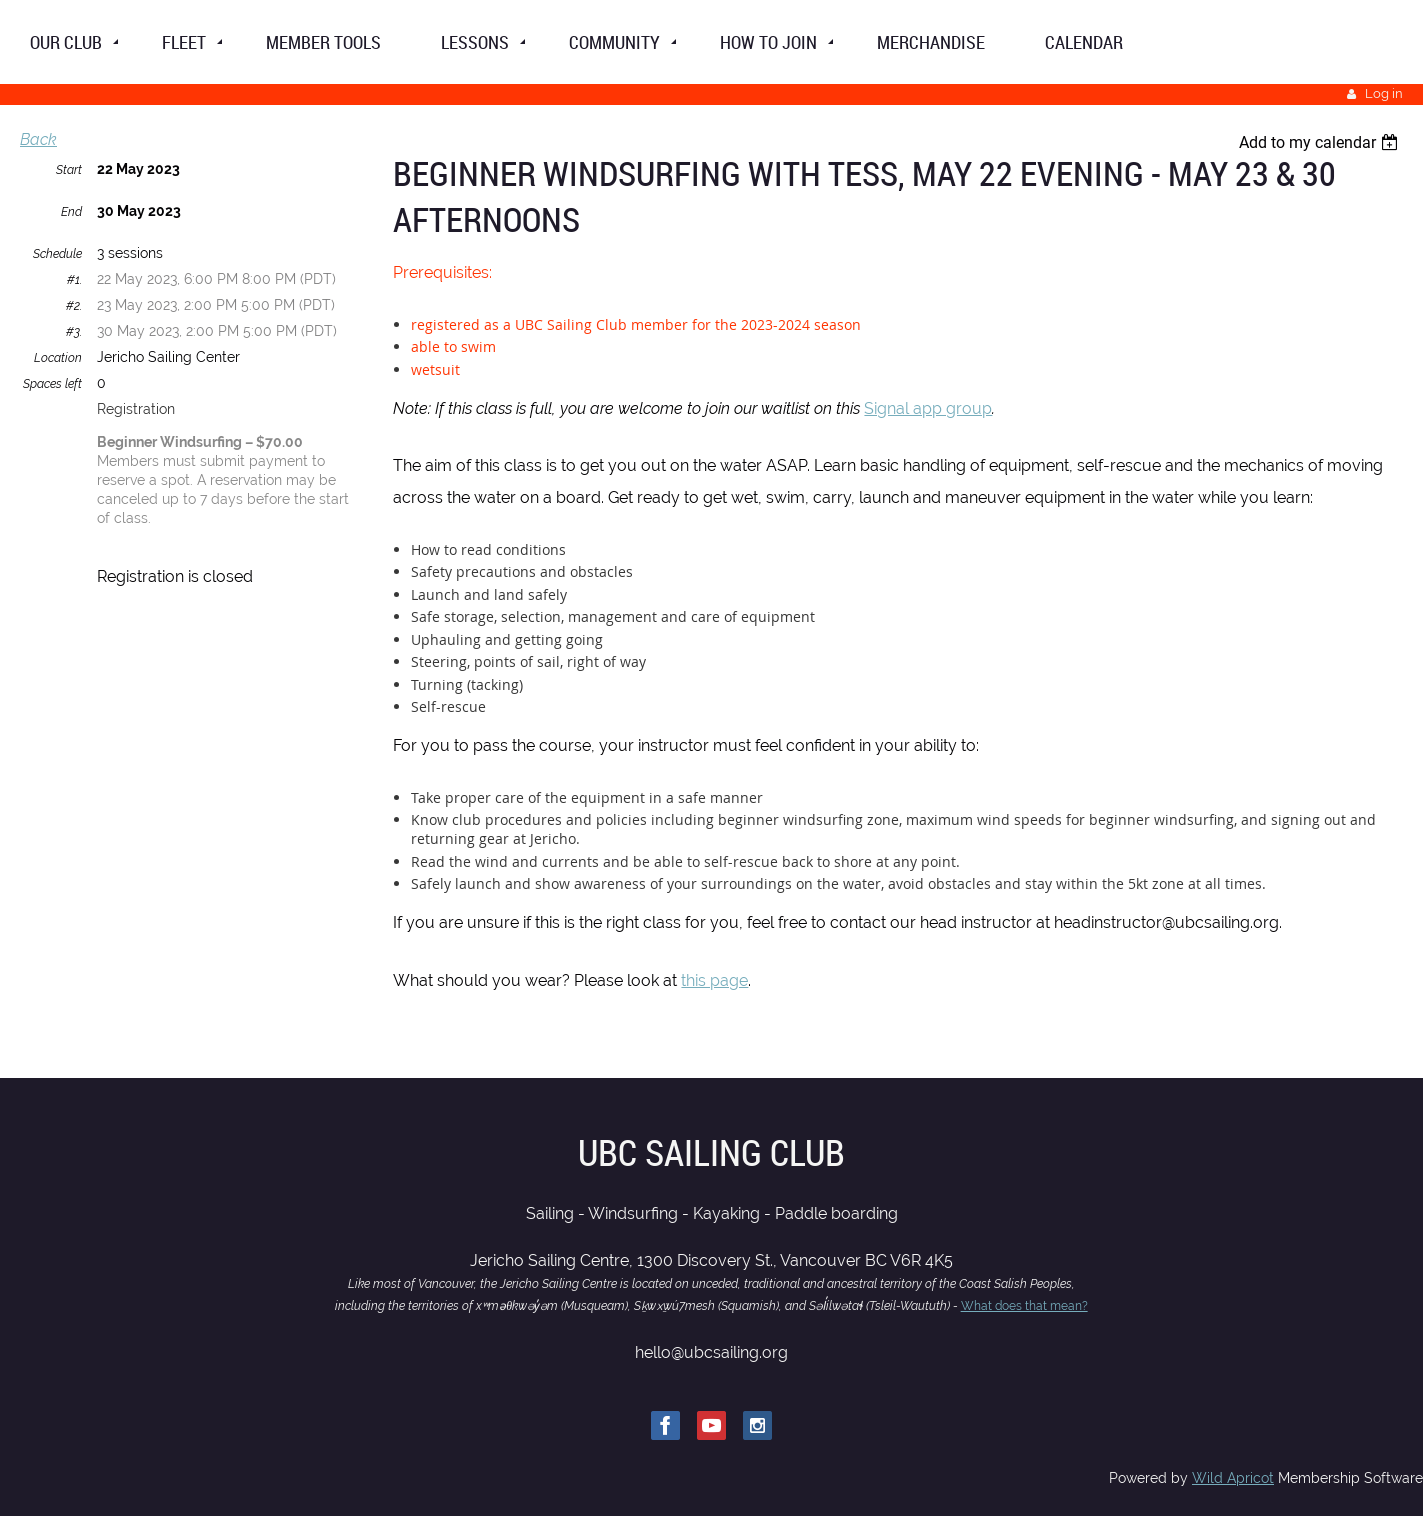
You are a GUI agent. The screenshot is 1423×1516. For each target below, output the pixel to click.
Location (58, 358)
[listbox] (1321, 142)
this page (714, 980)
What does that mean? (1024, 1306)
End (71, 212)
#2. (74, 306)
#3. (74, 332)
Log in (1384, 93)
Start (69, 170)
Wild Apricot (1233, 1478)
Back (38, 139)
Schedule (57, 254)
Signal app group (928, 408)
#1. (74, 280)
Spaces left (52, 384)
